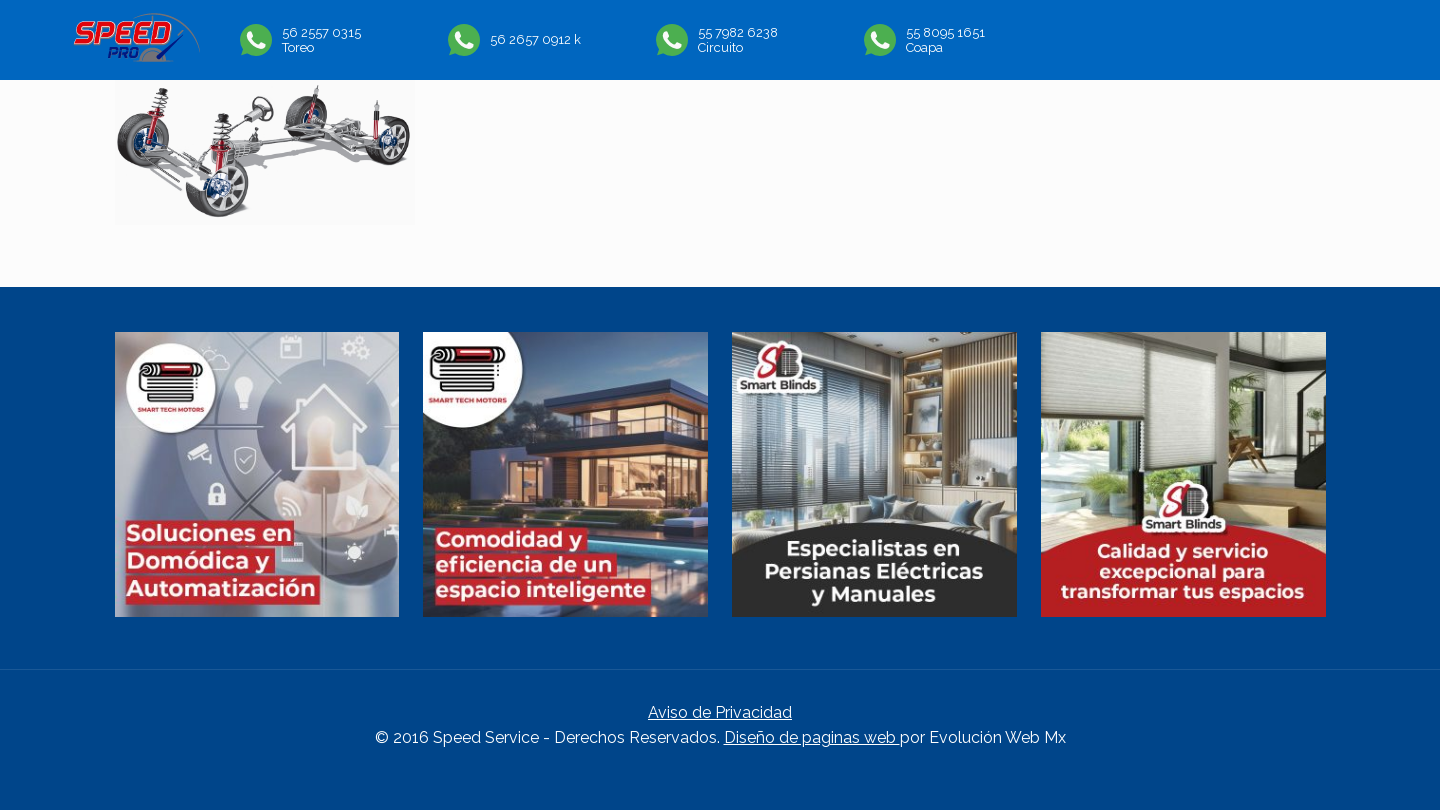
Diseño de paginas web (812, 737)
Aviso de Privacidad (720, 712)
